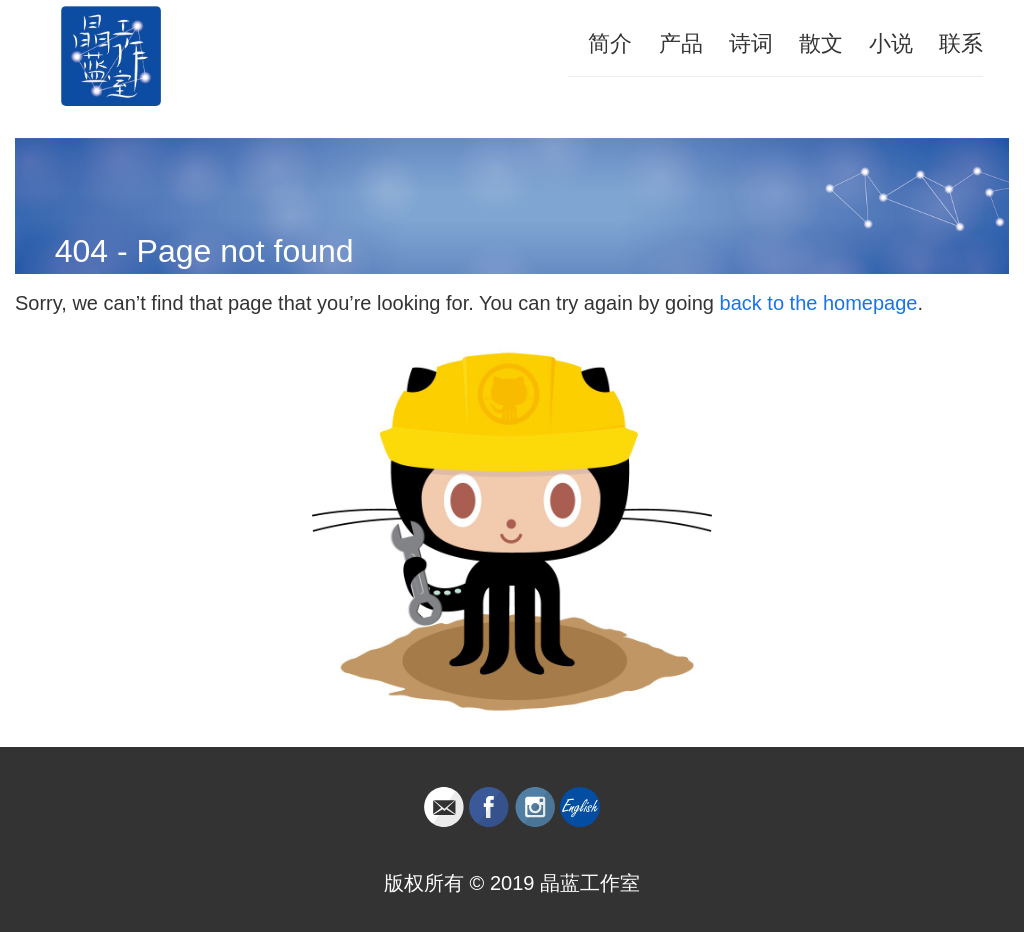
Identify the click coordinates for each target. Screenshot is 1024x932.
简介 (610, 43)
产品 (681, 43)
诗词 (751, 43)
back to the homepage (819, 303)
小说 (891, 43)
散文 (821, 43)
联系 (961, 43)
